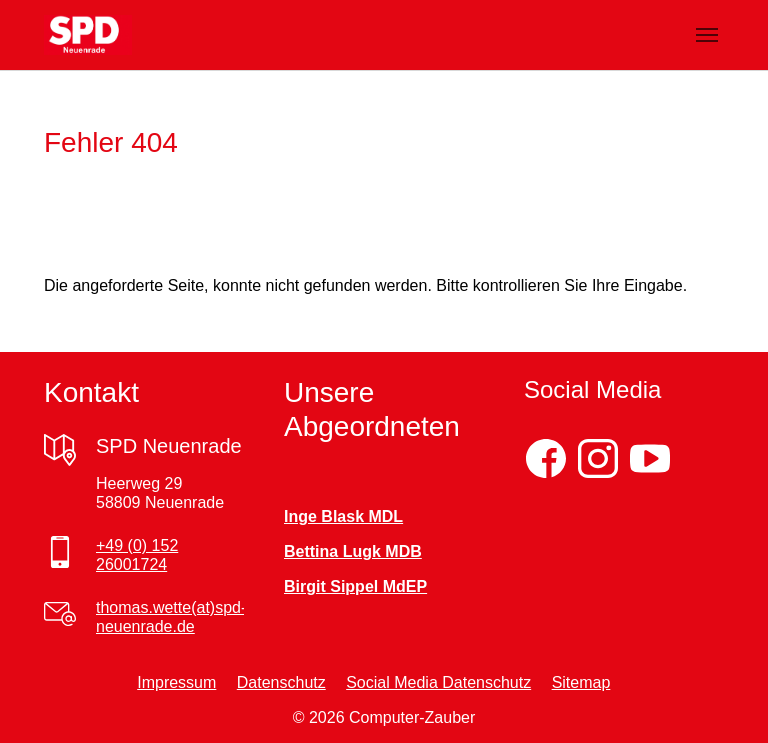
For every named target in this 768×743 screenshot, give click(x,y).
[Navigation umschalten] (707, 35)
